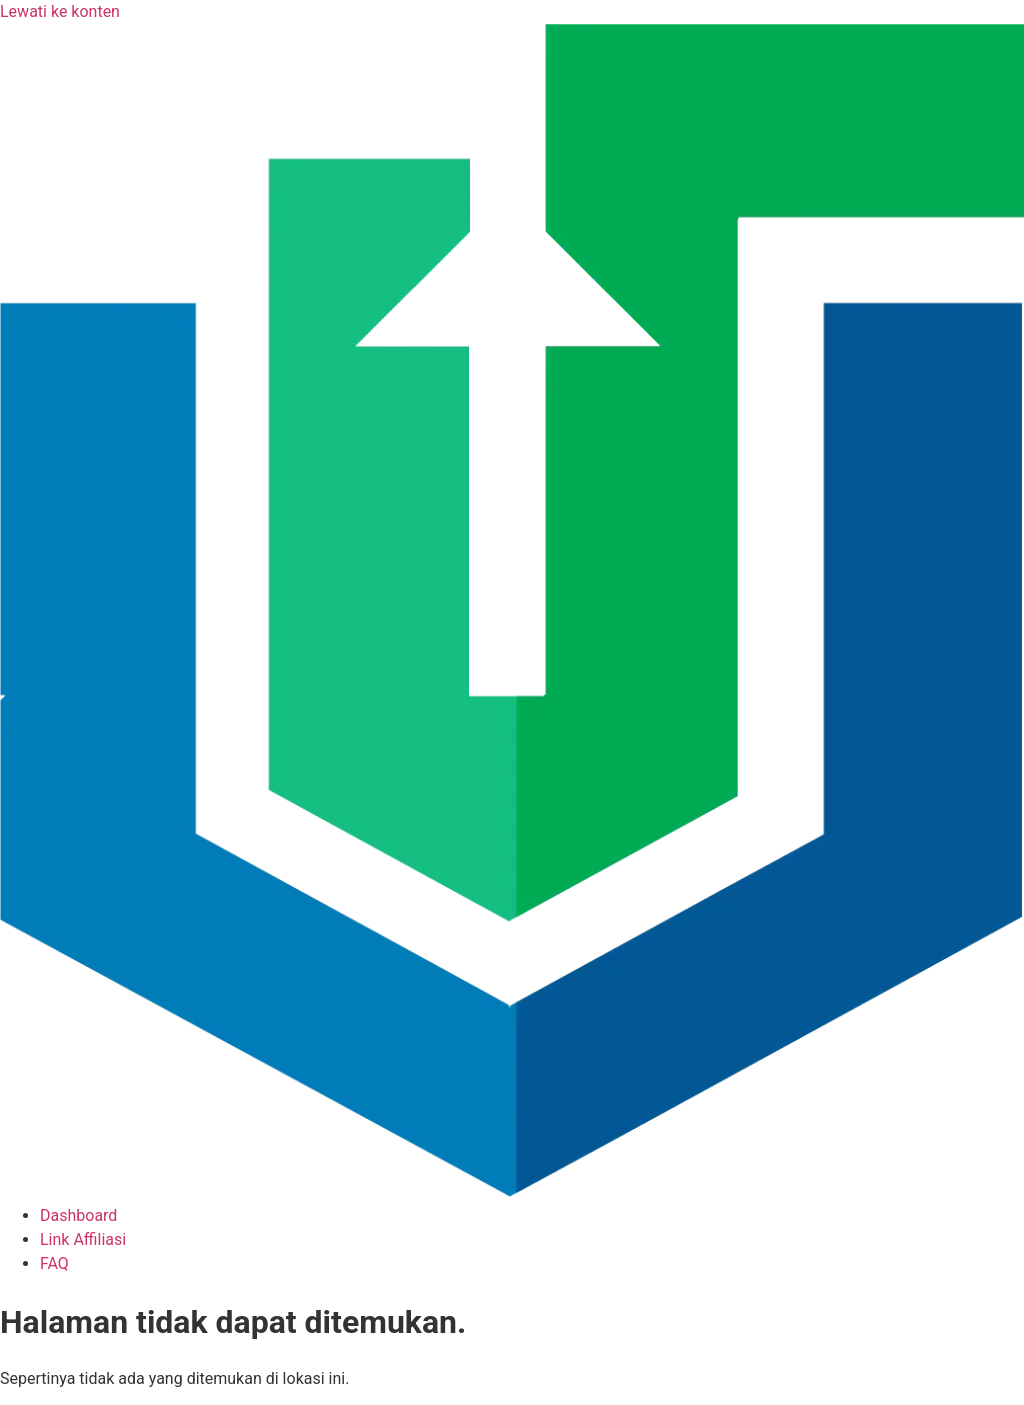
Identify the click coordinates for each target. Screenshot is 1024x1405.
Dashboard (78, 1215)
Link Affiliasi (83, 1239)
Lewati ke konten (60, 11)
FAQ (54, 1263)
